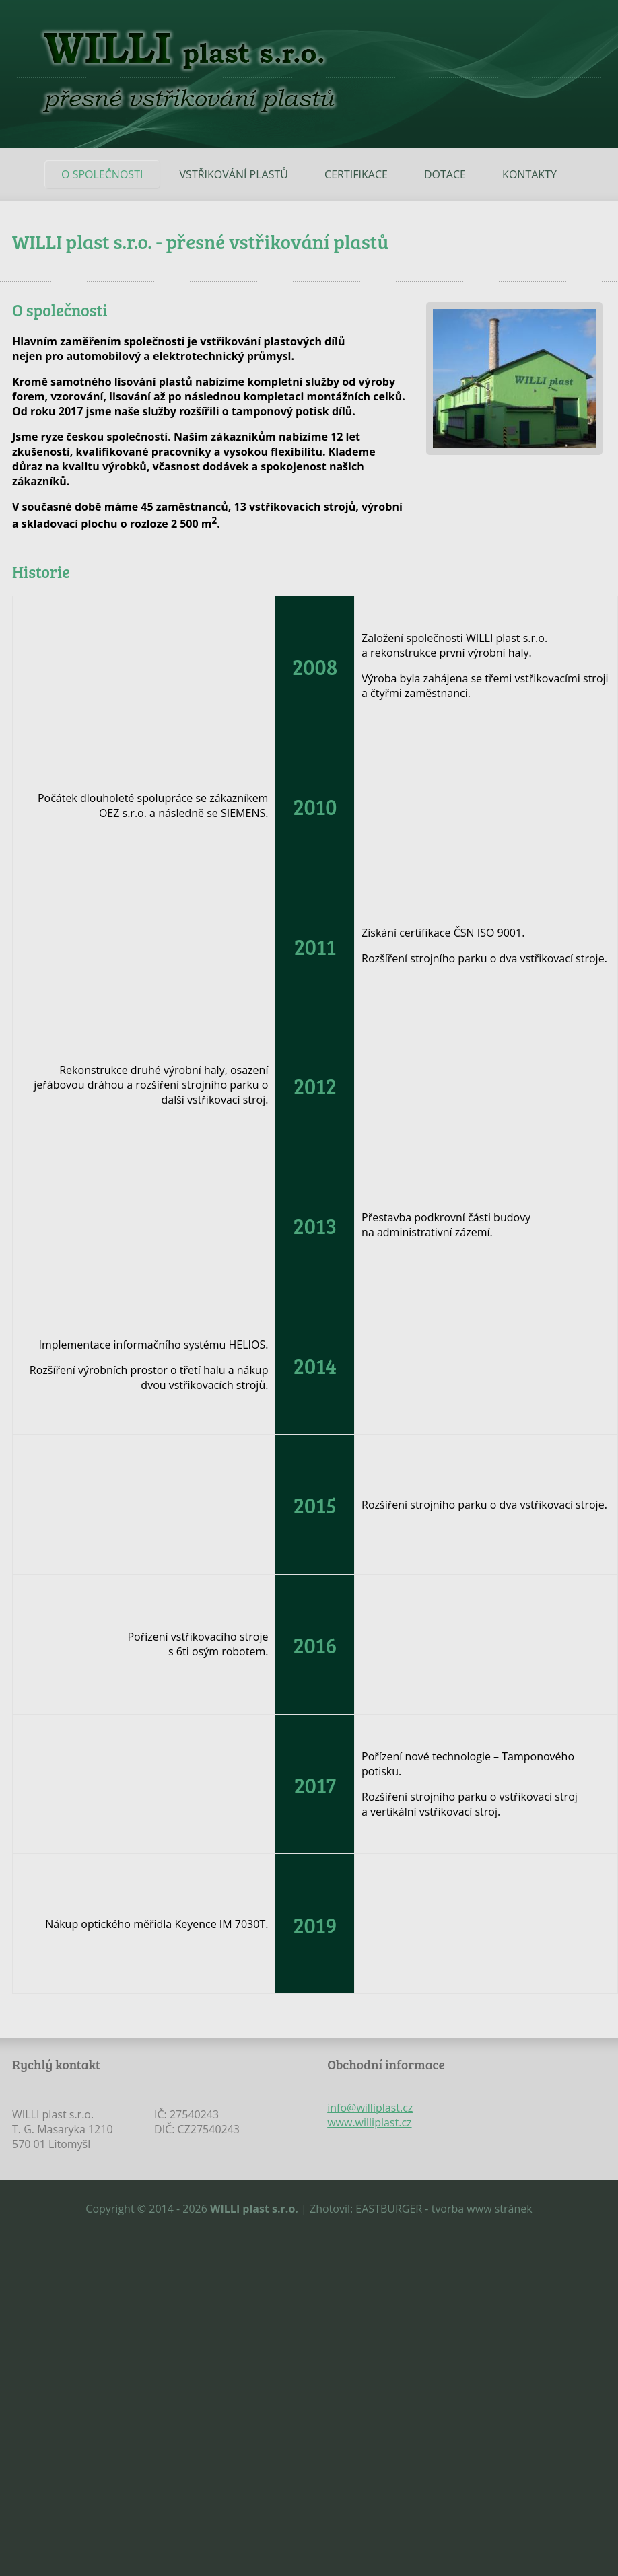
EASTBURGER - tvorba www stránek (443, 2208)
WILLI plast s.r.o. (254, 2208)
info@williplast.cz (370, 2107)
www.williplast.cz (369, 2122)
